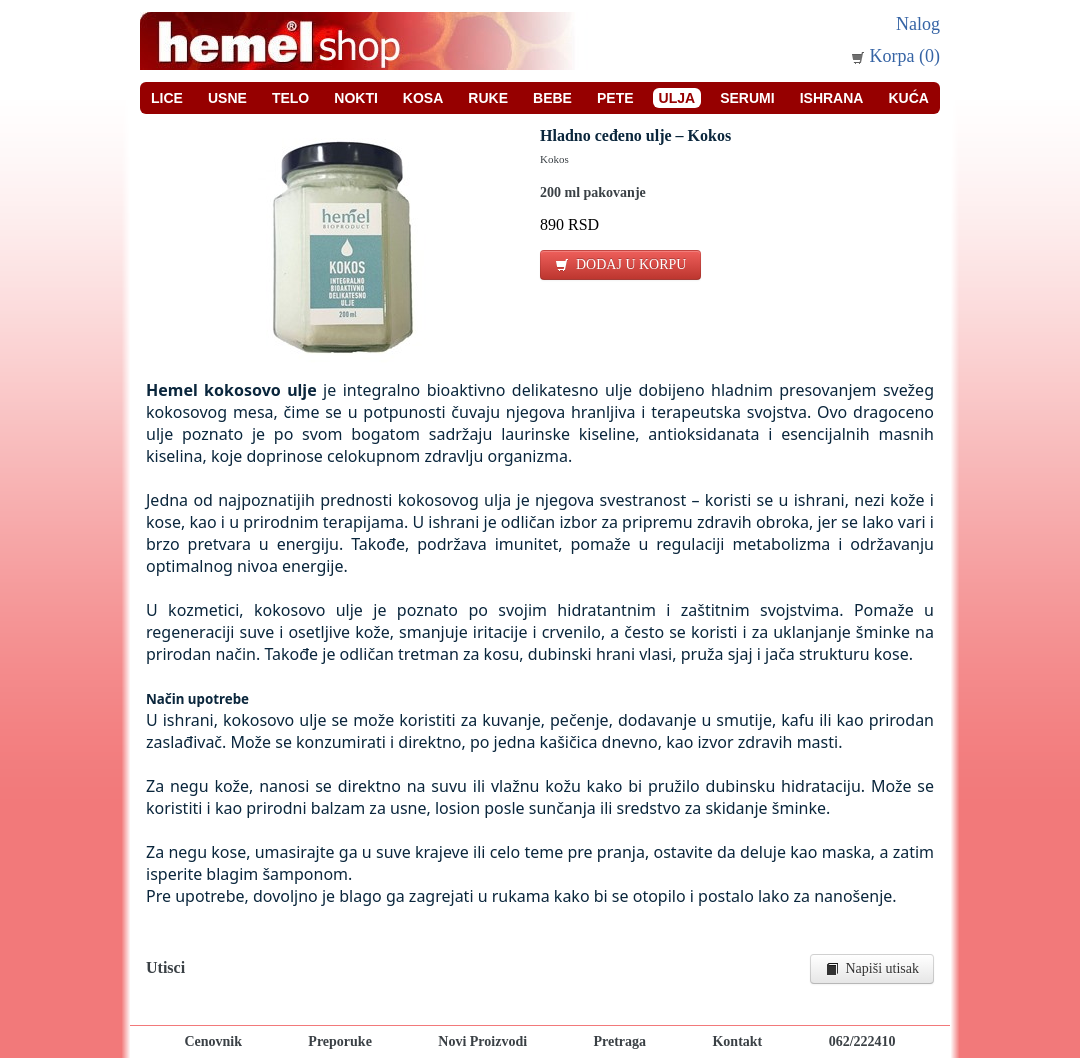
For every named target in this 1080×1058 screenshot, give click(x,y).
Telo (290, 98)
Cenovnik (213, 1041)
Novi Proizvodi (482, 1041)
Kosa (423, 98)
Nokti (356, 98)
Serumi (747, 98)
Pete (615, 98)
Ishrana (832, 98)
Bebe (552, 98)
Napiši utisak (872, 968)
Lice (167, 98)
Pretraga (619, 1041)
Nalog (918, 24)
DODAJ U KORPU (620, 264)
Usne (227, 98)
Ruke (488, 98)
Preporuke (340, 1041)
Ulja (677, 98)
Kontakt (737, 1041)
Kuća (908, 98)
